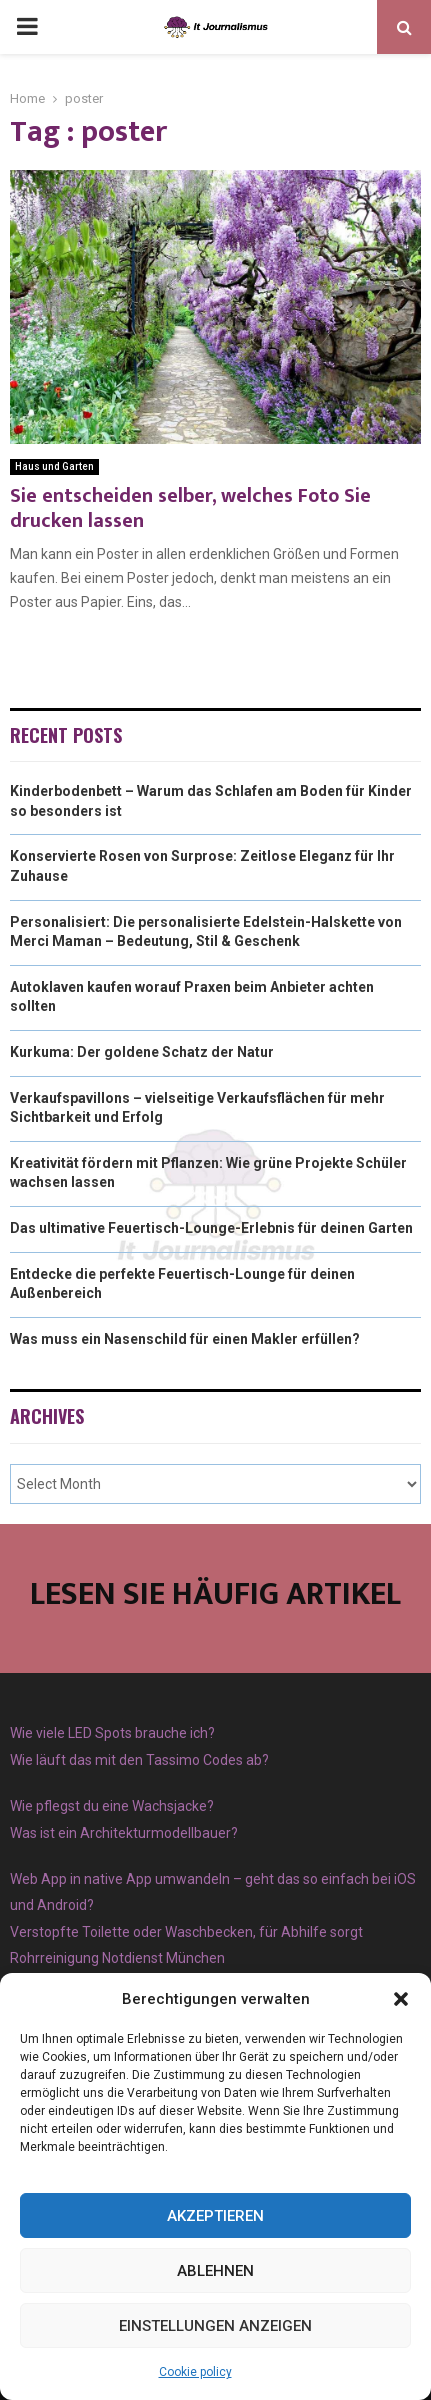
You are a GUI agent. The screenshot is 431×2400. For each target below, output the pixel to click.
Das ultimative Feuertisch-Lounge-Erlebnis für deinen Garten (211, 1228)
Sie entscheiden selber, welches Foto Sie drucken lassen (190, 508)
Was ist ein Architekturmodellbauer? (124, 1833)
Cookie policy (195, 2372)
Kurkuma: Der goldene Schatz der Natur (142, 1052)
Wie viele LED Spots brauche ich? (112, 1733)
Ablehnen (215, 2271)
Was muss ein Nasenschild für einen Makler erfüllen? (185, 1339)
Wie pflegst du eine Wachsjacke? (112, 1806)
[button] (401, 1999)
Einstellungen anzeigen (215, 2326)
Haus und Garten (54, 466)
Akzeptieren (215, 2216)
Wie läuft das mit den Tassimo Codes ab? (139, 1760)
